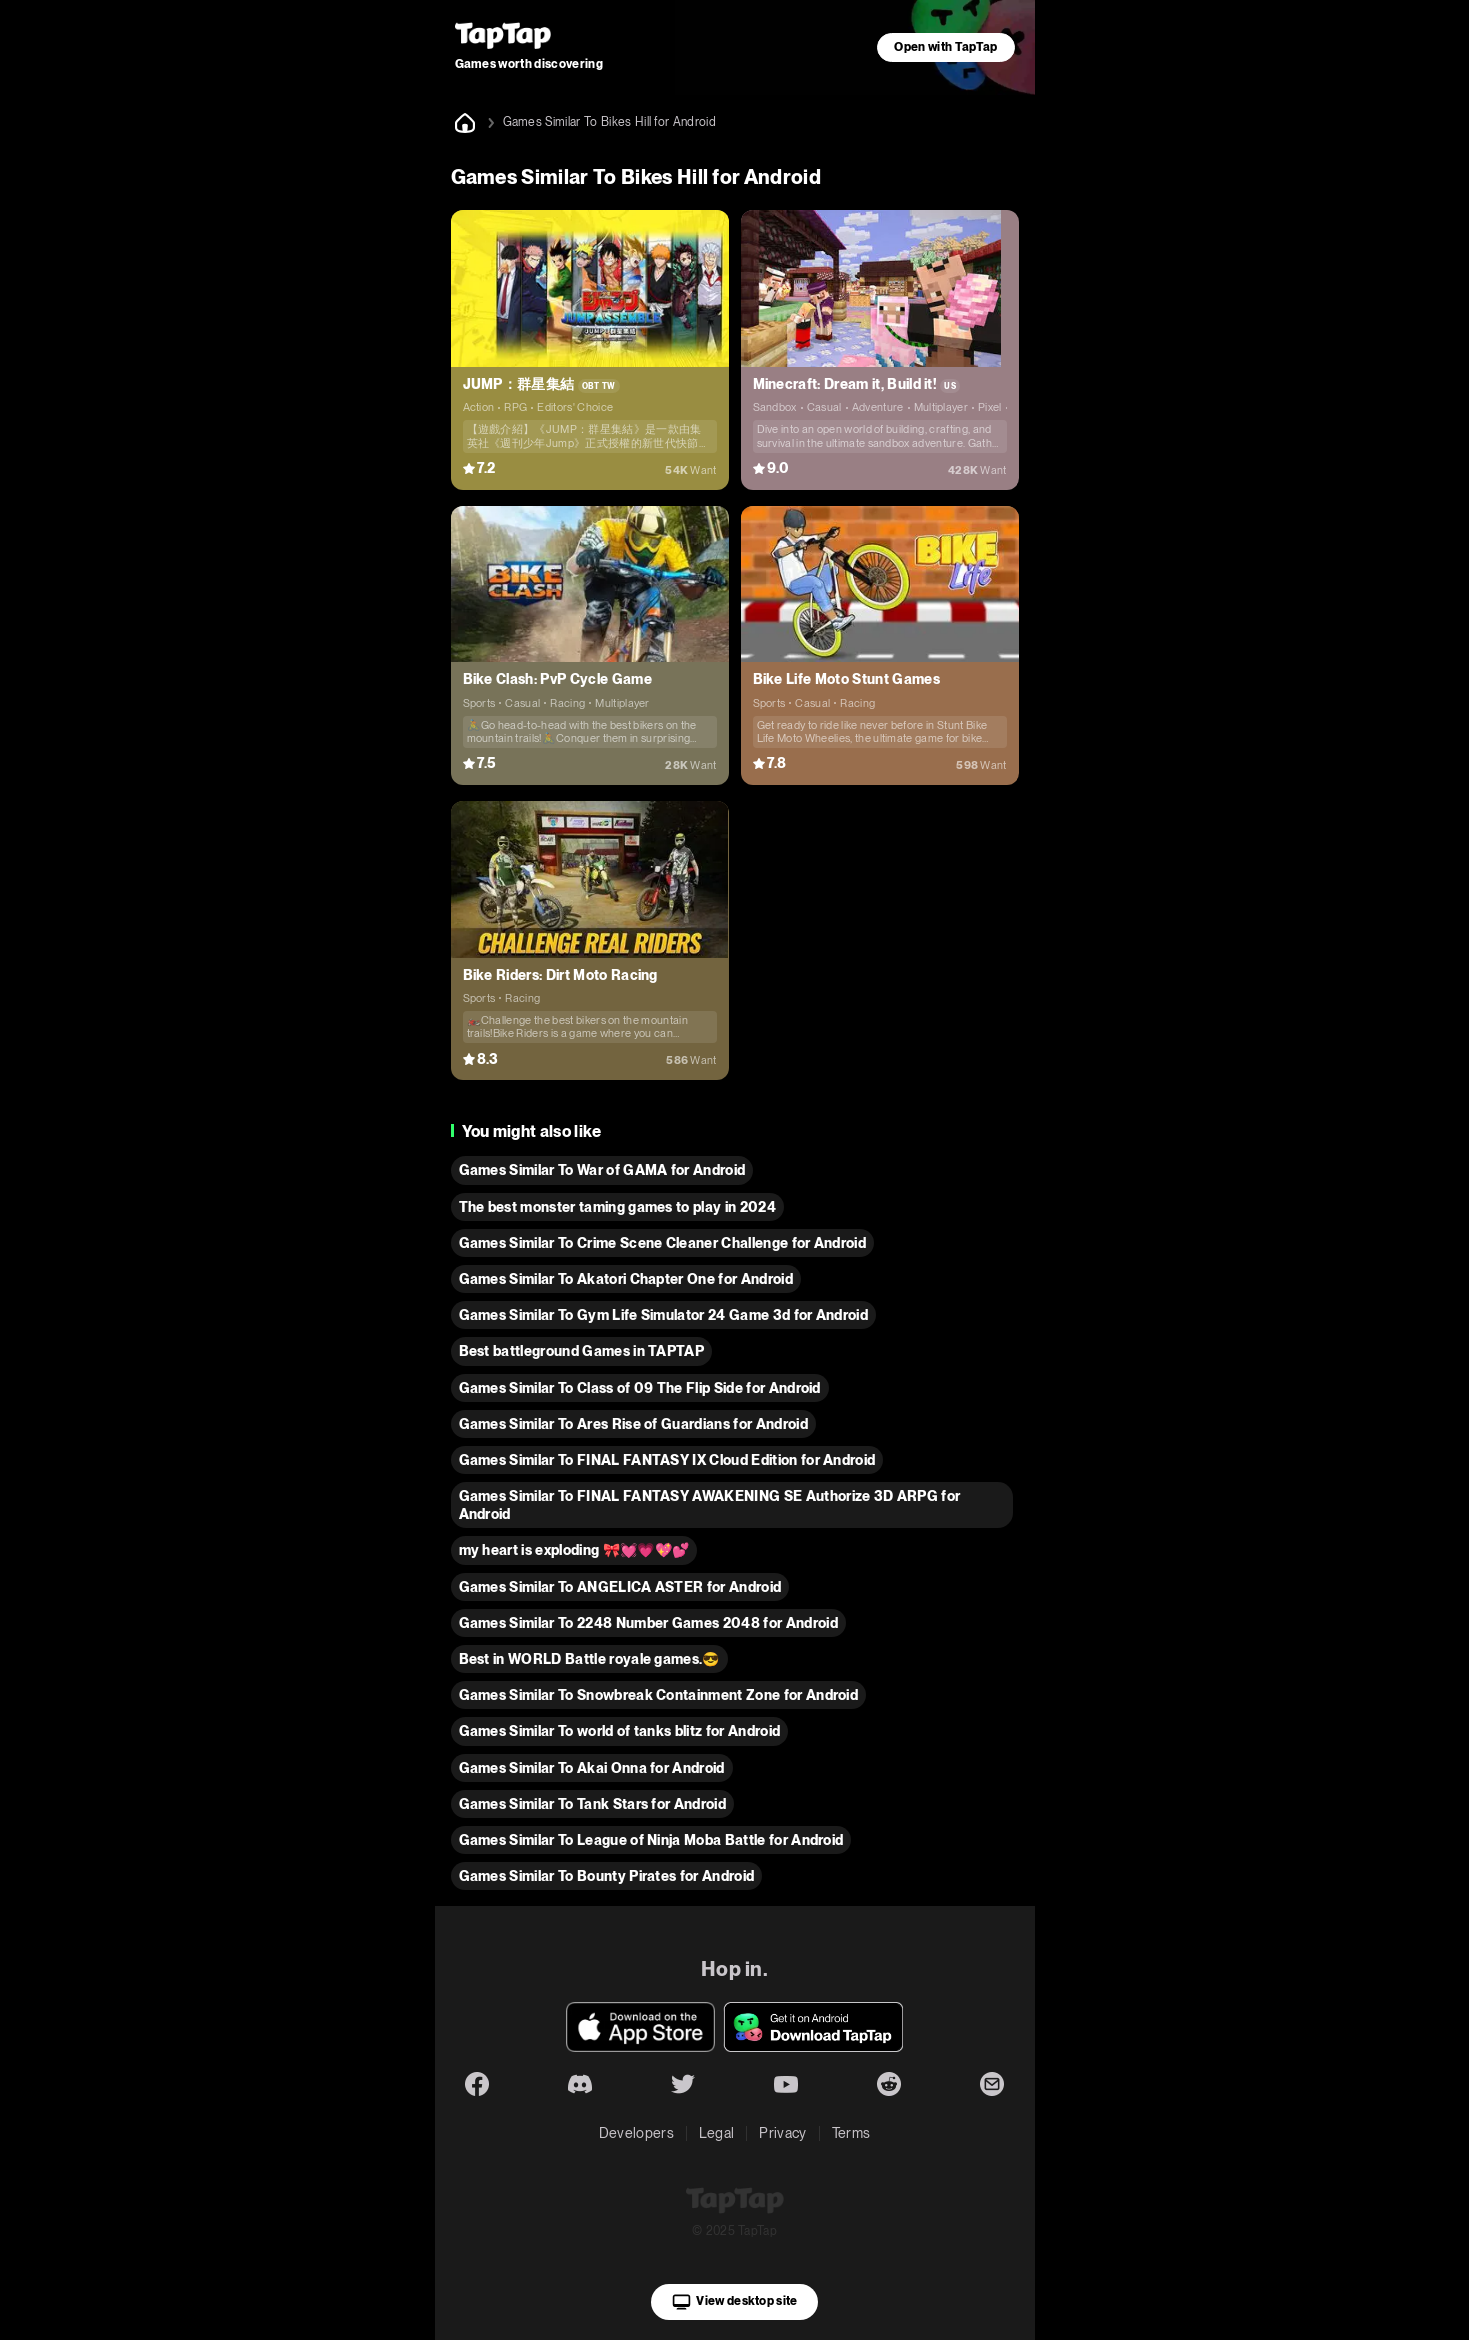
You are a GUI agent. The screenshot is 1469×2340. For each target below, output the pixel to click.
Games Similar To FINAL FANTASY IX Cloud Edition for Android (667, 1460)
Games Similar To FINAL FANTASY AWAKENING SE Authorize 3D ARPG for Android (710, 1505)
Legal (717, 2133)
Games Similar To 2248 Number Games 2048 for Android (648, 1623)
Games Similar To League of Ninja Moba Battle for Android (651, 1840)
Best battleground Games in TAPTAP (582, 1351)
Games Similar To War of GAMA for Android (602, 1170)
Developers (636, 2133)
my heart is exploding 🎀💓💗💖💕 (574, 1550)
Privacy (782, 2133)
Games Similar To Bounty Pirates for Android (607, 1876)
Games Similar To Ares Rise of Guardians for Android (633, 1424)
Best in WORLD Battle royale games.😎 (589, 1659)
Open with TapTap (945, 47)
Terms (851, 2133)
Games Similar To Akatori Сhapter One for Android (626, 1279)
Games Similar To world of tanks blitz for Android (620, 1731)
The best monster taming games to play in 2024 (617, 1207)
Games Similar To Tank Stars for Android (592, 1804)
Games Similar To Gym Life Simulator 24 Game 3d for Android (664, 1315)
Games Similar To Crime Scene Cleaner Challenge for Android (663, 1243)
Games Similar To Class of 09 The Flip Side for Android (640, 1388)
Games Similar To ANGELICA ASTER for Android (620, 1587)
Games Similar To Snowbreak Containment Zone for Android (659, 1695)
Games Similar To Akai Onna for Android (592, 1768)
